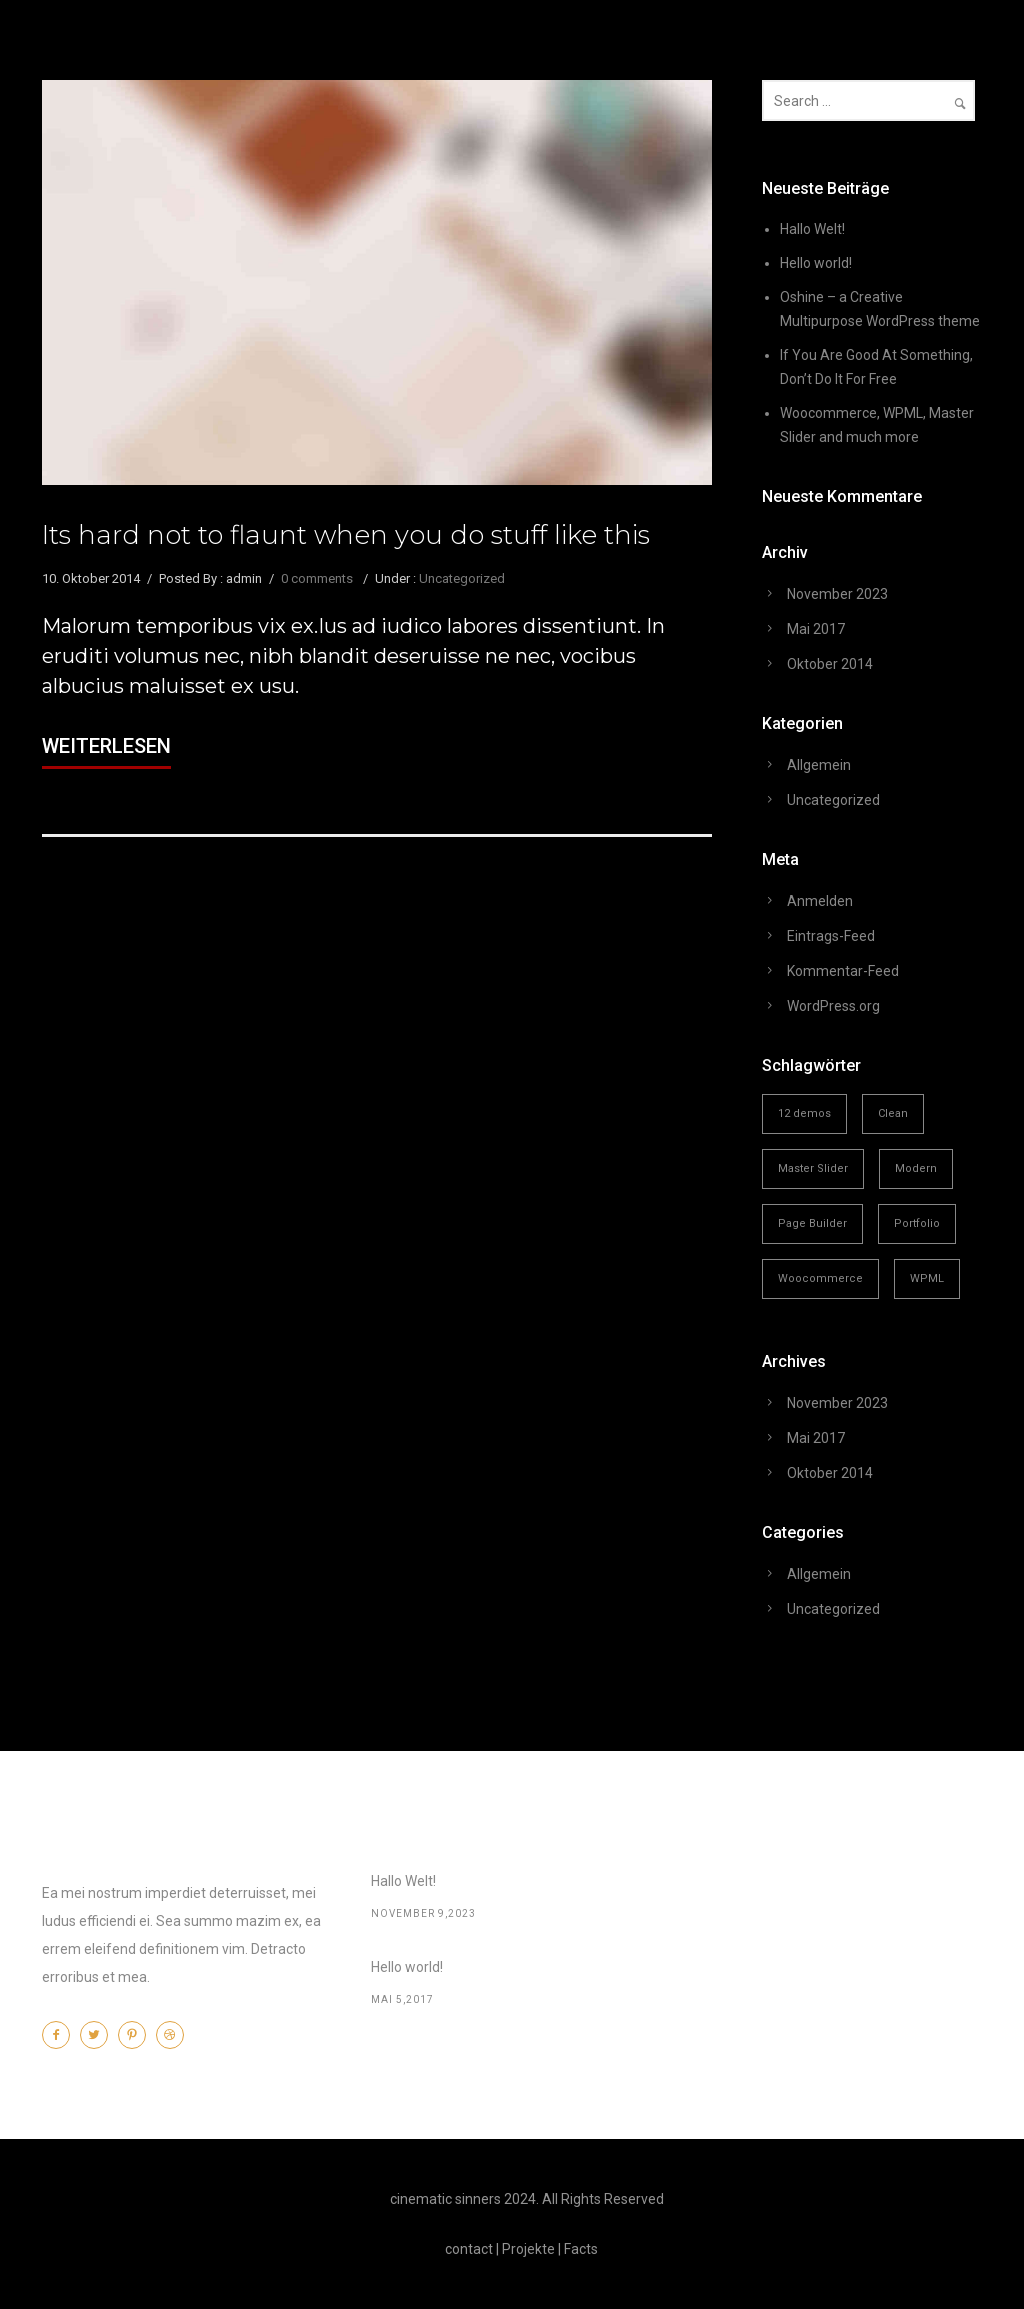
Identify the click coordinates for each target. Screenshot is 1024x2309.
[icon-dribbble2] (175, 2035)
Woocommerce (820, 1278)
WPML (927, 1278)
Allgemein (819, 765)
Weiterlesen (106, 746)
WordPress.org (833, 1006)
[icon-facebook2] (61, 2035)
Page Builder (812, 1223)
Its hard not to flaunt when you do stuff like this (346, 535)
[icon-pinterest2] (137, 2035)
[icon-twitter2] (99, 2035)
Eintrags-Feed (831, 936)
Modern (916, 1168)
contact (469, 2249)
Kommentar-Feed (843, 971)
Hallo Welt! (812, 229)
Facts (581, 2249)
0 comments (317, 578)
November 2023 (837, 594)
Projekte (528, 2249)
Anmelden (820, 901)
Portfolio (917, 1223)
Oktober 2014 (830, 664)
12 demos (804, 1113)
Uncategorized (462, 578)
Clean (893, 1113)
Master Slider (813, 1168)
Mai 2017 (816, 629)
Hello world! (816, 263)
